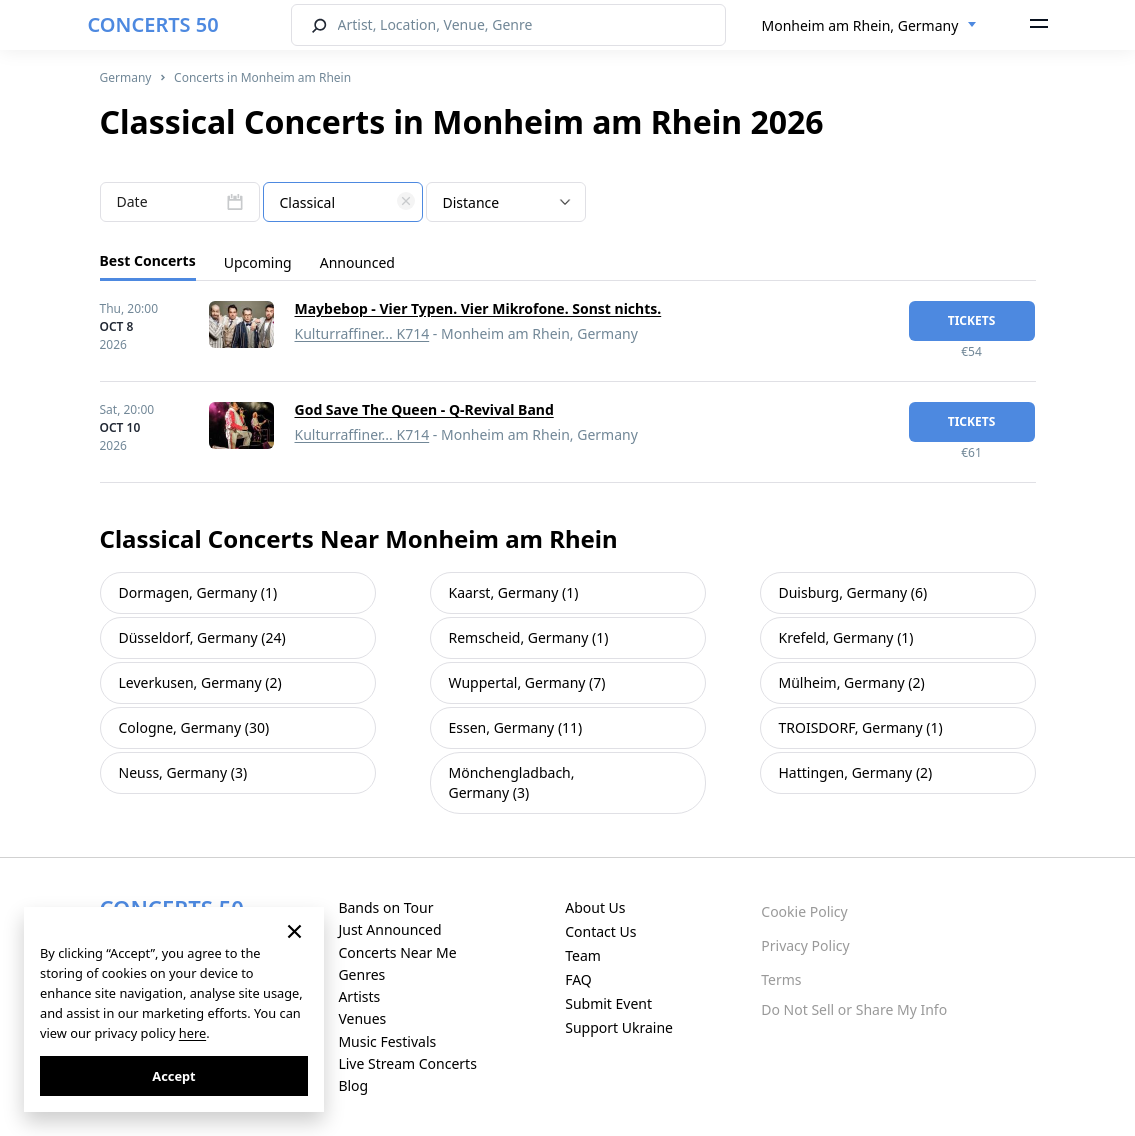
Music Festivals (387, 1041)
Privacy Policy (805, 945)
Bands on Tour (385, 907)
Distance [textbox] (471, 202)
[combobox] (870, 26)
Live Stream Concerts (407, 1063)
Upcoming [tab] (258, 262)
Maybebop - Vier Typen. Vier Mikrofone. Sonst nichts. (478, 308)
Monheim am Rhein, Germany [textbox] (860, 25)
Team (583, 955)
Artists (359, 996)
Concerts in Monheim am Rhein (262, 77)
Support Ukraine (619, 1027)
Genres (361, 974)
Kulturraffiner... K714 (362, 333)
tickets (972, 320)
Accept (173, 1076)
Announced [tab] (357, 262)
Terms (781, 979)
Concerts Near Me (397, 952)
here (192, 1033)
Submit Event (608, 1003)
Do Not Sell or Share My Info (854, 1009)
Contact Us (600, 931)
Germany (126, 77)
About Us (595, 907)
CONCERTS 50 (153, 24)
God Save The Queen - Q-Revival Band (424, 409)
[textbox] (343, 203)
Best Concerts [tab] (148, 260)
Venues (362, 1018)
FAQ (578, 979)
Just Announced (389, 929)
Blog (353, 1085)
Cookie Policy (804, 911)
